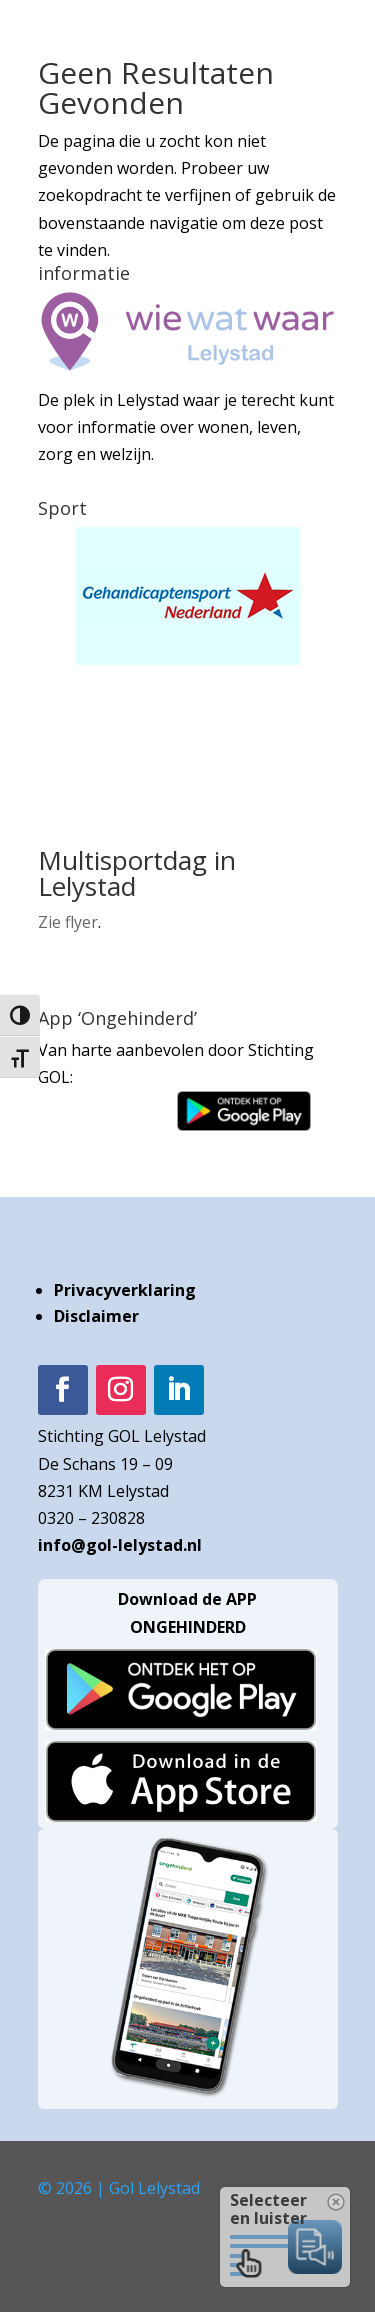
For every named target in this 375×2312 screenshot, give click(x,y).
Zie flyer (68, 922)
